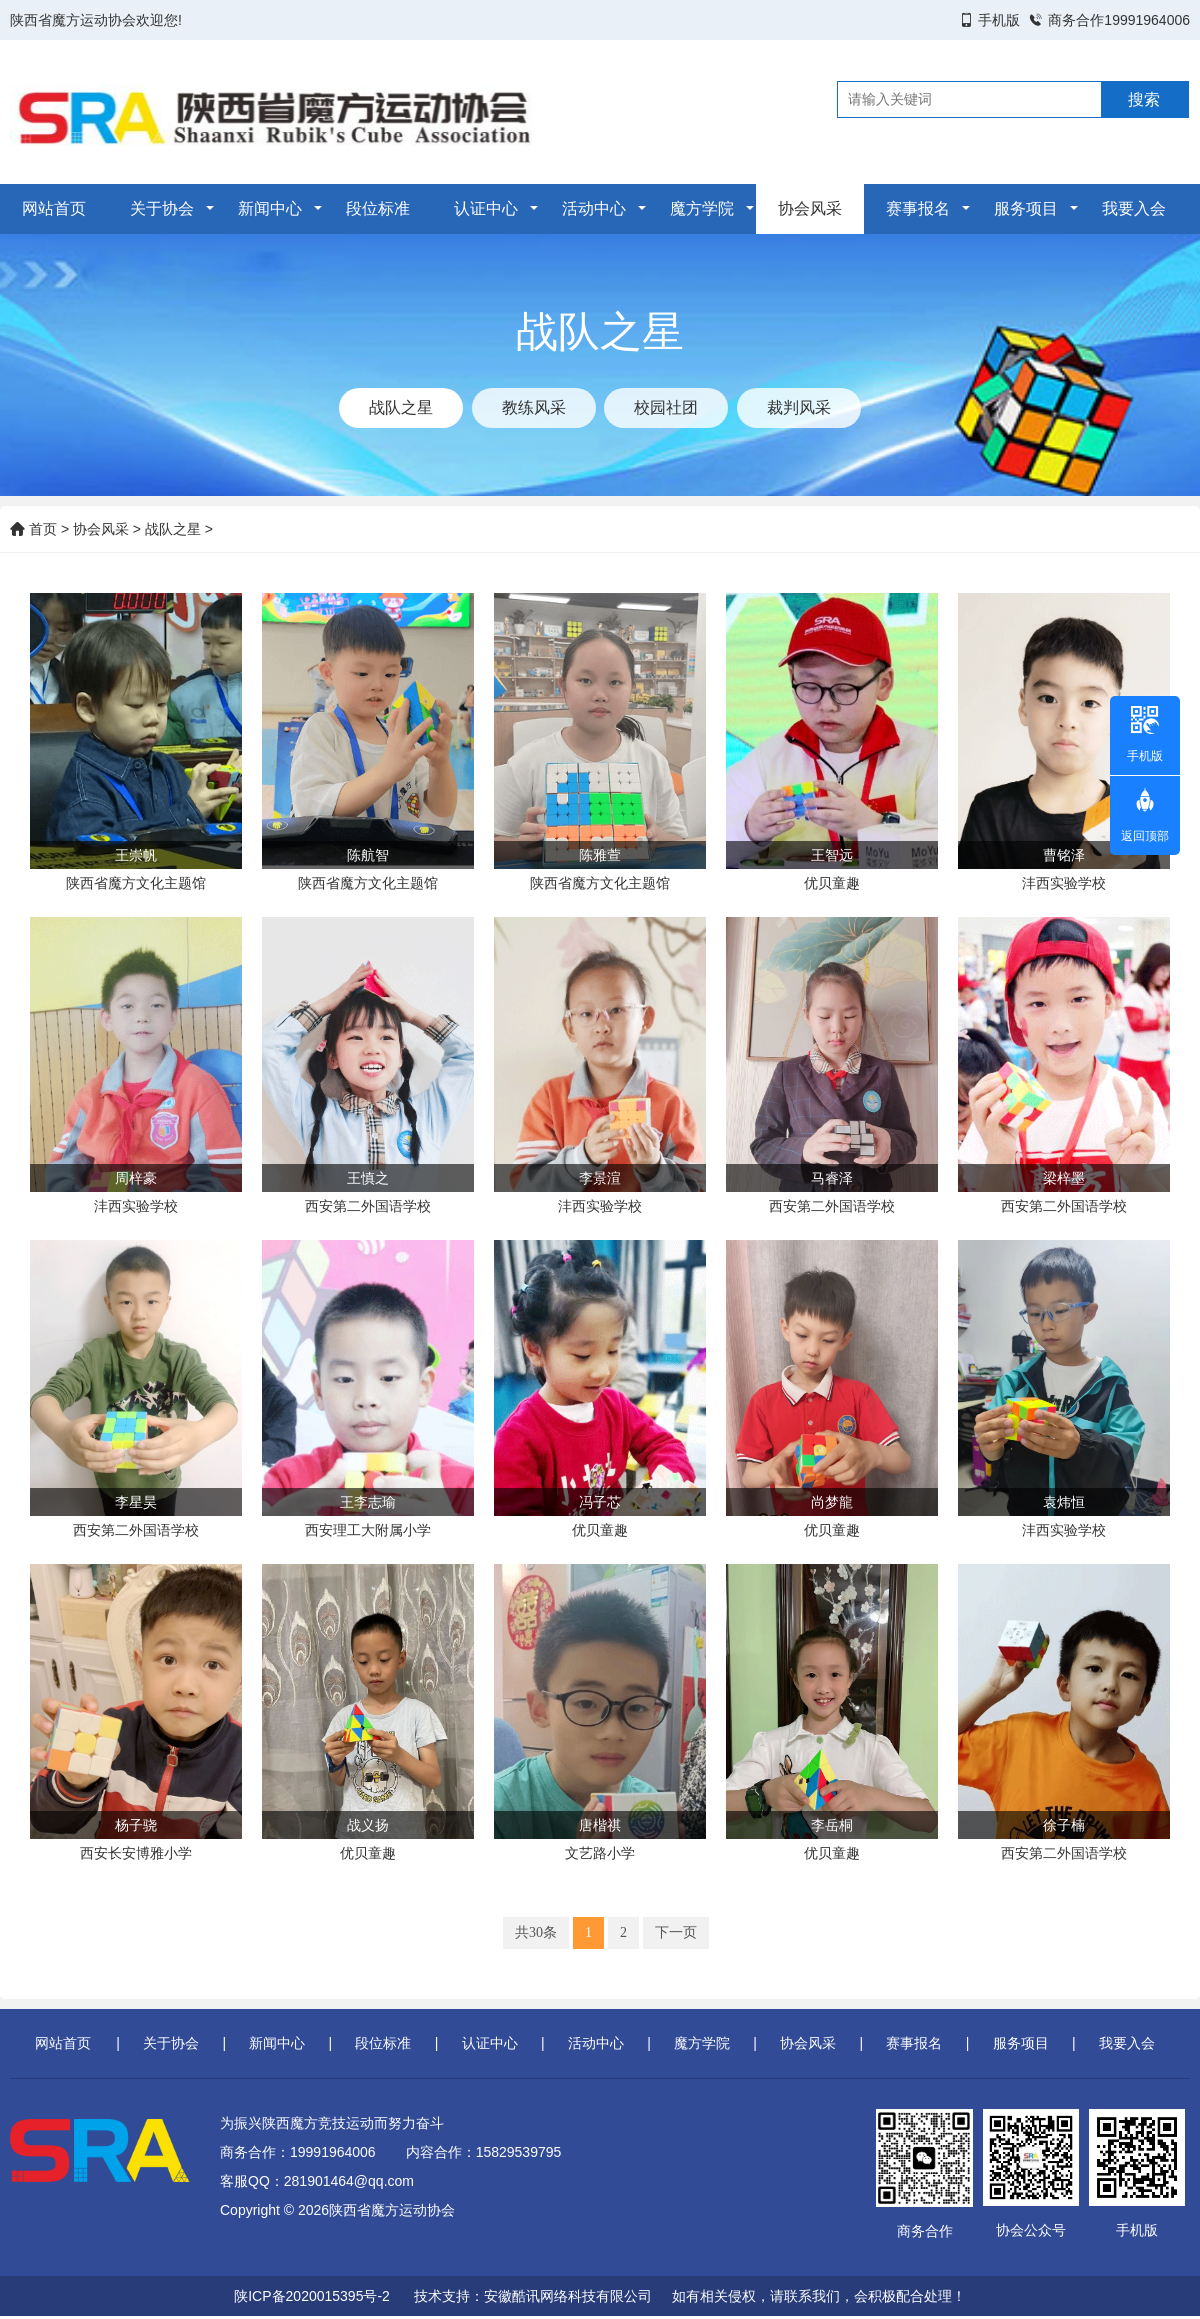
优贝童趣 (832, 883)
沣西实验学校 (1064, 883)
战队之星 (173, 529)
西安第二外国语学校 (368, 1206)
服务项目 (1026, 208)
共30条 (536, 1932)
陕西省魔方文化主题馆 (136, 883)
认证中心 (486, 208)
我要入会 (1134, 208)
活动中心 (594, 208)
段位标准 (378, 208)
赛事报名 (918, 208)
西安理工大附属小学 (368, 1530)
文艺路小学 (600, 1853)
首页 (33, 529)
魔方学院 (702, 208)
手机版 (999, 20)
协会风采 (810, 208)
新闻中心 (270, 208)
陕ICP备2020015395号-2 (312, 2296)
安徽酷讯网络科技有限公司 (568, 2296)
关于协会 (162, 208)
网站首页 (54, 208)
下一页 (676, 1932)
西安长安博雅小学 (136, 1853)
